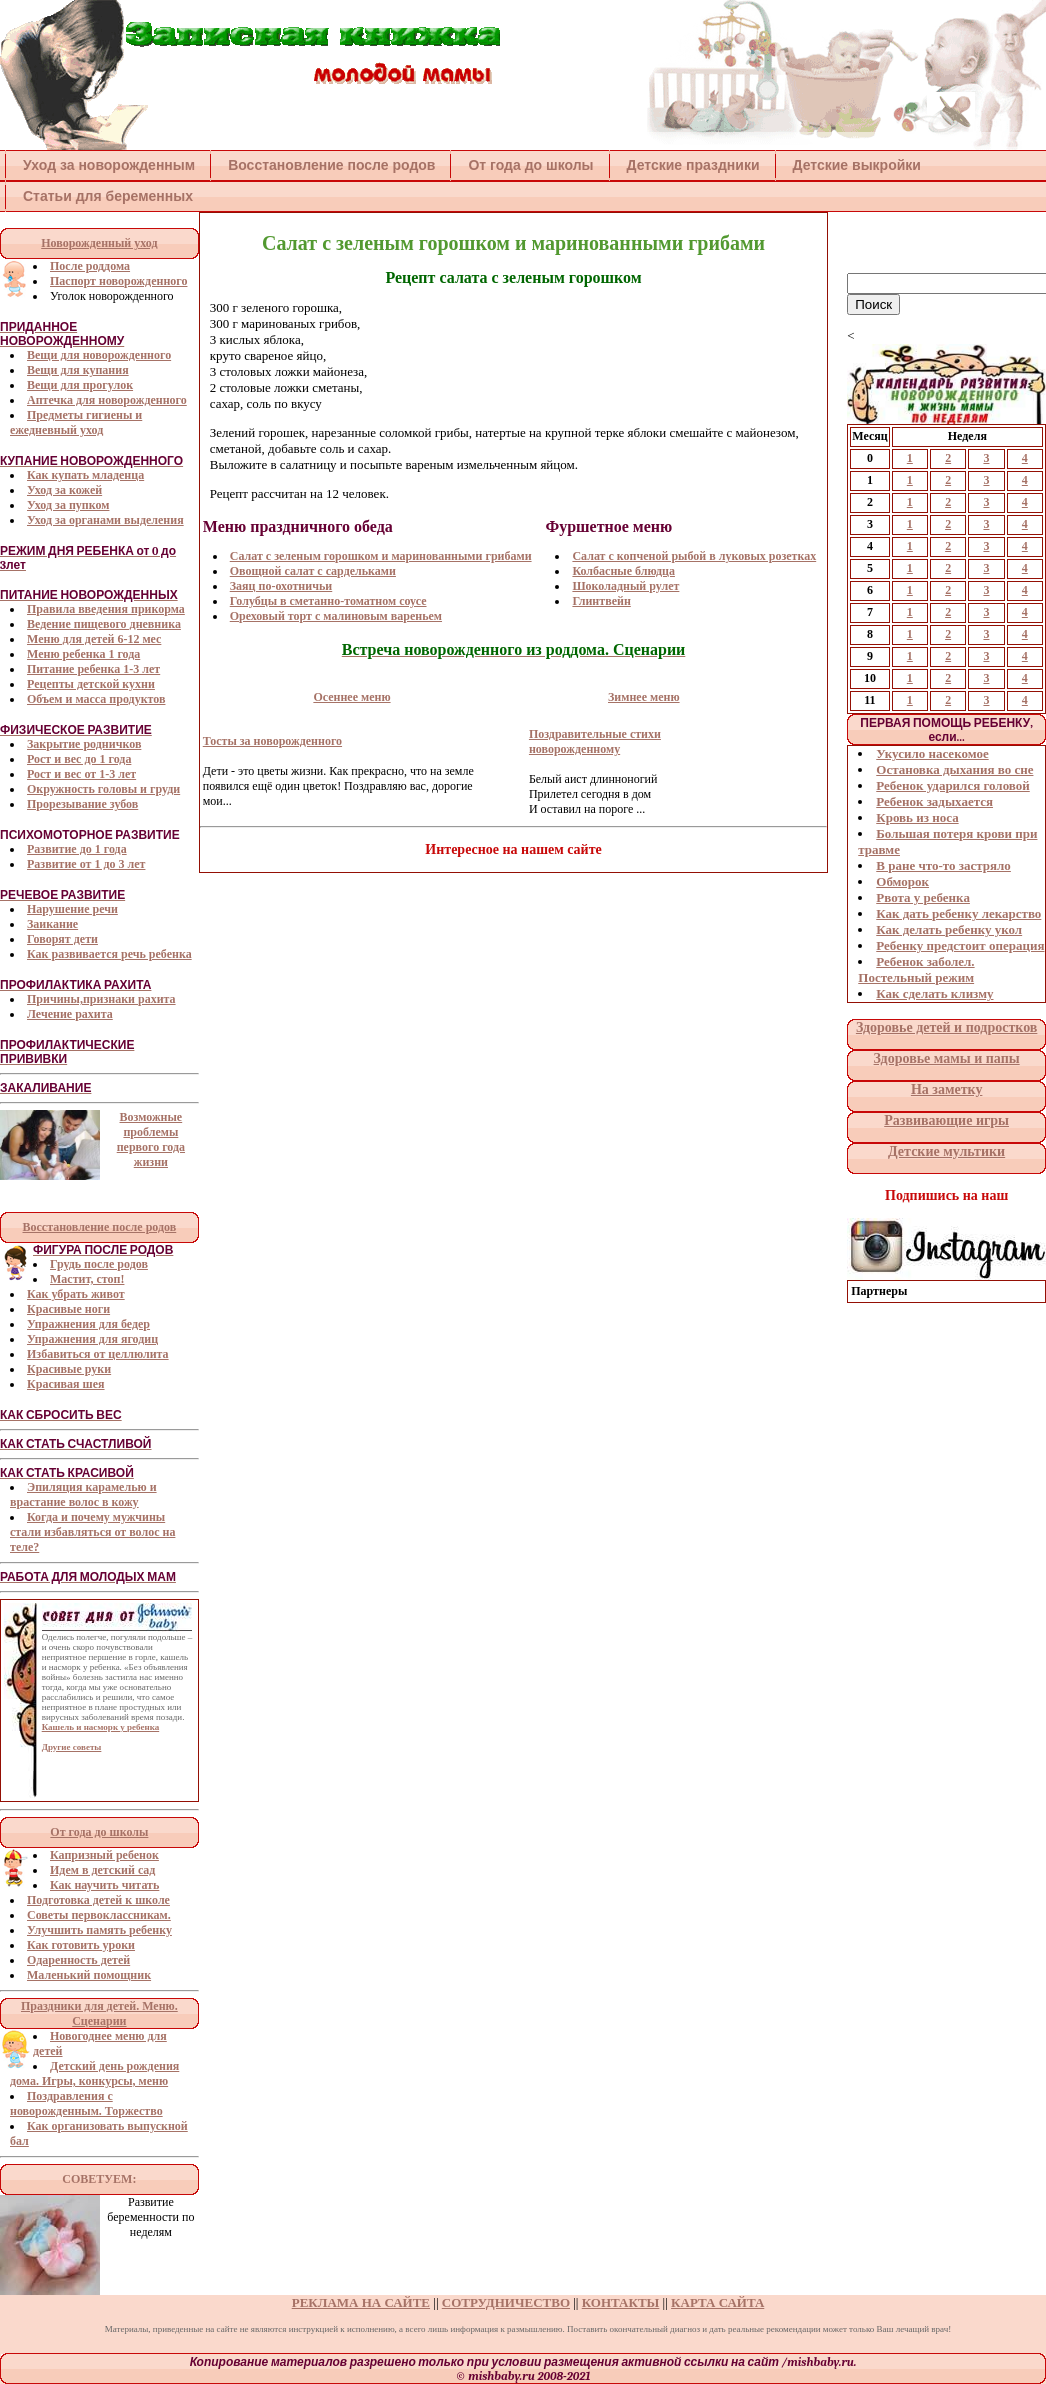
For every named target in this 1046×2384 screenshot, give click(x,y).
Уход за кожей (64, 490)
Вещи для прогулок (80, 385)
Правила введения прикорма (106, 609)
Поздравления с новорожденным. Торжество (86, 2103)
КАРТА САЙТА (717, 2302)
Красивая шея (66, 1384)
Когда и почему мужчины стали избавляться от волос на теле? (92, 1532)
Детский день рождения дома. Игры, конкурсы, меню (94, 2073)
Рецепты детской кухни (91, 684)
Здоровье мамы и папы (947, 1058)
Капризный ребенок (104, 1855)
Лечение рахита (70, 1014)
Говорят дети (62, 939)
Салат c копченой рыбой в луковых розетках (694, 556)
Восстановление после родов (331, 165)
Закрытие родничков (84, 744)
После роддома (90, 266)
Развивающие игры (946, 1120)
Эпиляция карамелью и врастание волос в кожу (83, 1494)
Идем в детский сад (102, 1870)
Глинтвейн (601, 601)
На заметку (947, 1089)
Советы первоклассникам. (99, 1915)
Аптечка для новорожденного (107, 400)
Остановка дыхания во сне (954, 769)
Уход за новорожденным (109, 165)
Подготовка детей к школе (98, 1900)
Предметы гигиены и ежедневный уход (76, 422)
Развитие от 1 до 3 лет (86, 864)
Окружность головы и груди (103, 789)
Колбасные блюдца (623, 571)
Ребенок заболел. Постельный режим (916, 969)
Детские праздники (693, 165)
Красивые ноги (68, 1309)
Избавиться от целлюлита (98, 1354)
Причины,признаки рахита (101, 999)
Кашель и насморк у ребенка (101, 1727)
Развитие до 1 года (77, 849)
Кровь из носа (917, 817)
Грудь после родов (99, 1264)
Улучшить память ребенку (99, 1930)
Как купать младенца (85, 475)
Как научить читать (104, 1885)
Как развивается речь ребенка (109, 954)
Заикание (52, 924)
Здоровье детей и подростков (946, 1027)
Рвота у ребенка (923, 897)
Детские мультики (946, 1151)
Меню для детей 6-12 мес (94, 639)
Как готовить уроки (81, 1945)
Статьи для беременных (108, 196)
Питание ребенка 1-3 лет (93, 669)
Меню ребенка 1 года (83, 654)
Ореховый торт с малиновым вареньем (336, 616)
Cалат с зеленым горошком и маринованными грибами (381, 556)
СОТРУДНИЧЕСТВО (506, 2302)
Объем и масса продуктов (96, 699)
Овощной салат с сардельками (313, 571)
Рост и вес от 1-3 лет (81, 774)
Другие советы (72, 1747)
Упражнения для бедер (88, 1324)
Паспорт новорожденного (118, 281)
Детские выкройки (857, 165)
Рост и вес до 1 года (79, 759)
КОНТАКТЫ (621, 2302)
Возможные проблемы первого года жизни (151, 1139)
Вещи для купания (78, 370)
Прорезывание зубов (82, 804)
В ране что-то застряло (943, 865)
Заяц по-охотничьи (281, 586)
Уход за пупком (68, 505)
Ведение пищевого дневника (104, 624)
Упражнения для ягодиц (92, 1339)
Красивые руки (69, 1369)
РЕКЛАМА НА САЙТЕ (361, 2302)
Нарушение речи (72, 909)
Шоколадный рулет (625, 586)
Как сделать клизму (934, 993)
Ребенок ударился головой (953, 785)
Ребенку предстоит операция (960, 945)
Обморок (902, 881)
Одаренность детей (78, 1960)
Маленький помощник (89, 1975)
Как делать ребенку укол (949, 929)
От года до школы (530, 165)
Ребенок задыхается (934, 801)
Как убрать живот (76, 1294)
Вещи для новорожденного (99, 355)
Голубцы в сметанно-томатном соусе (328, 601)
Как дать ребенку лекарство (958, 913)
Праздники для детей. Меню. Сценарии (99, 2013)
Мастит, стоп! (87, 1279)
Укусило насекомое (932, 753)
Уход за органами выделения (105, 520)
